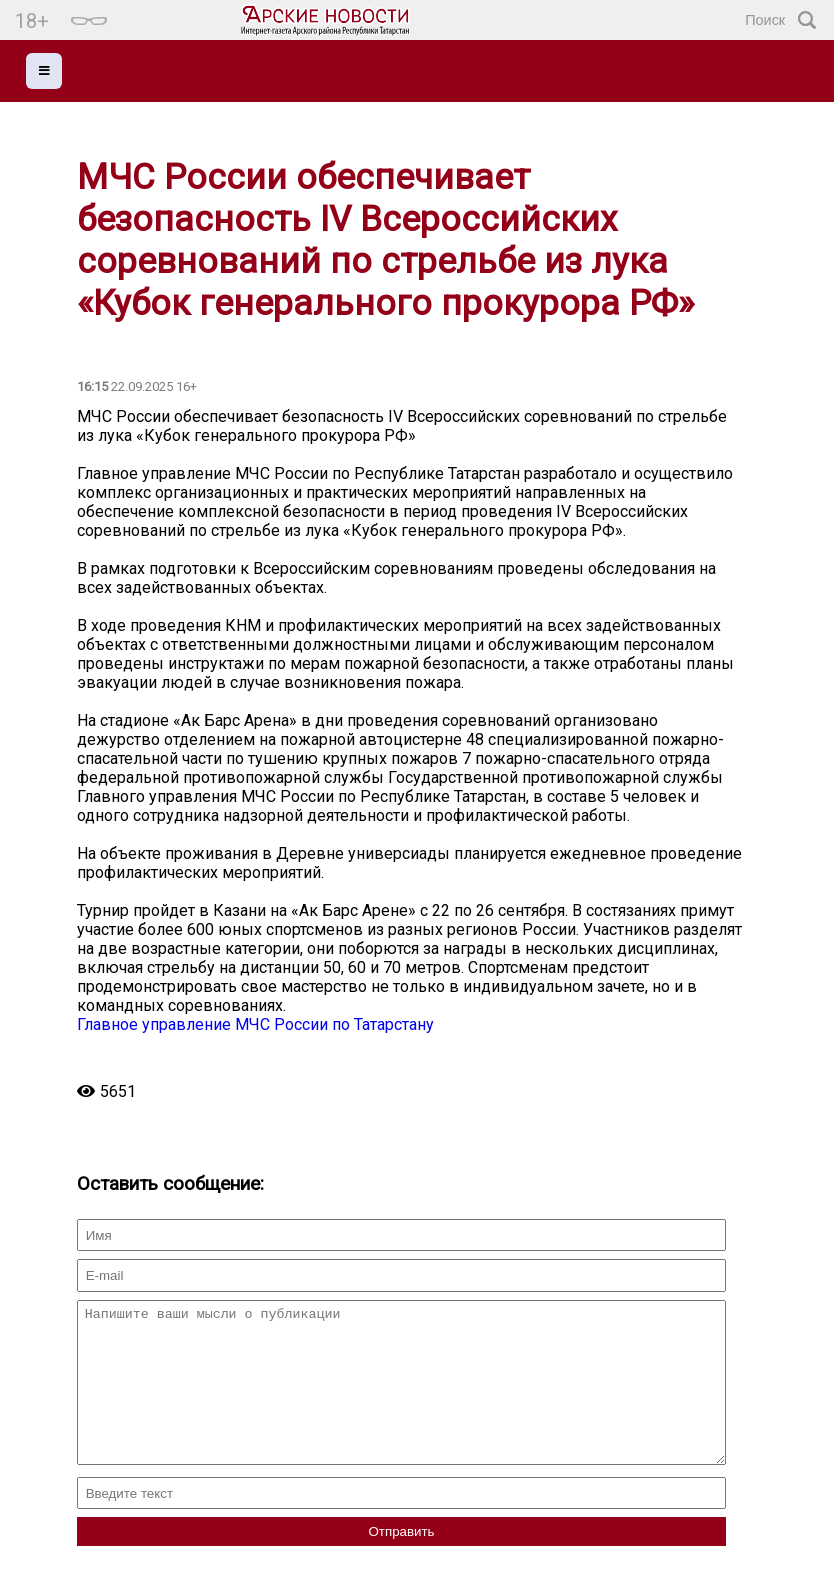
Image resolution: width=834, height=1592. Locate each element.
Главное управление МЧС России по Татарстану (255, 1024)
